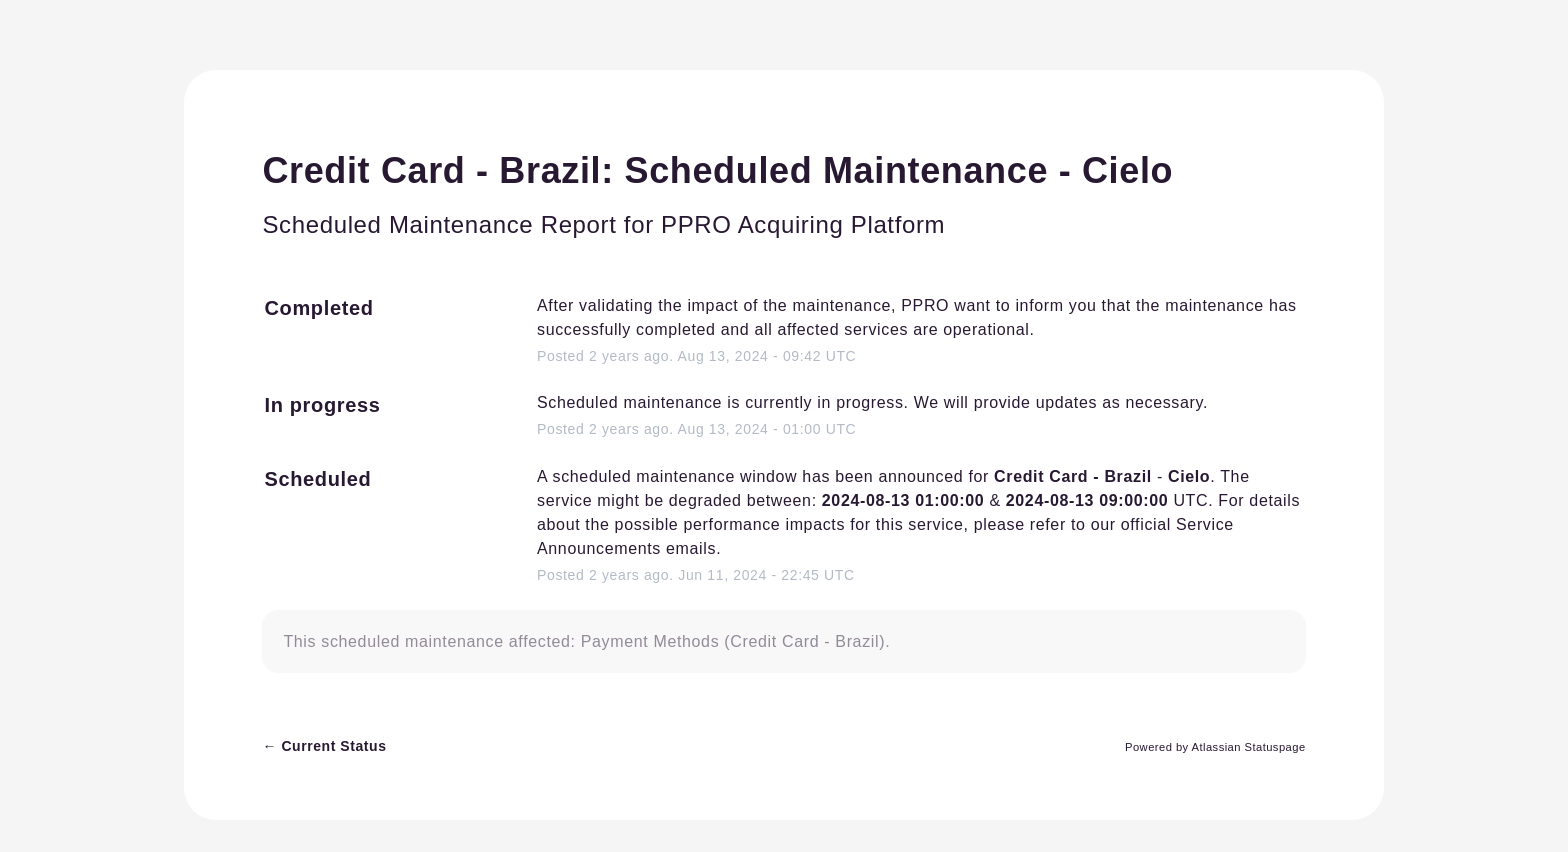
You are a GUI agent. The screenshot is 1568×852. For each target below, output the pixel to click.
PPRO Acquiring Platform (803, 224)
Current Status (324, 746)
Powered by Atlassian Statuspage (1215, 747)
